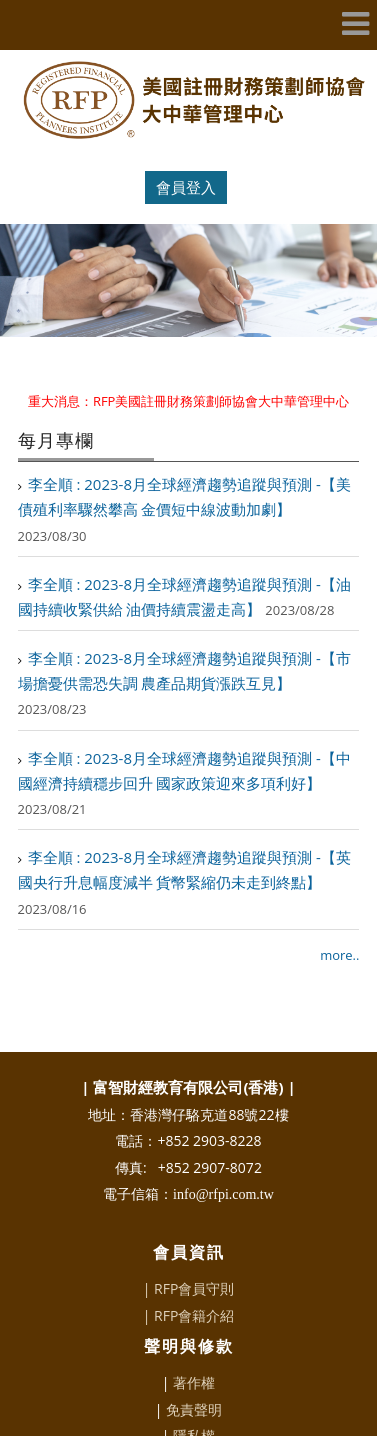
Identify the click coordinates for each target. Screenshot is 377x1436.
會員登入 (186, 187)
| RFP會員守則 (189, 1254)
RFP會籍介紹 (194, 1281)
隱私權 (194, 1401)
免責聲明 (194, 1375)
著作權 (194, 1348)
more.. (339, 921)
